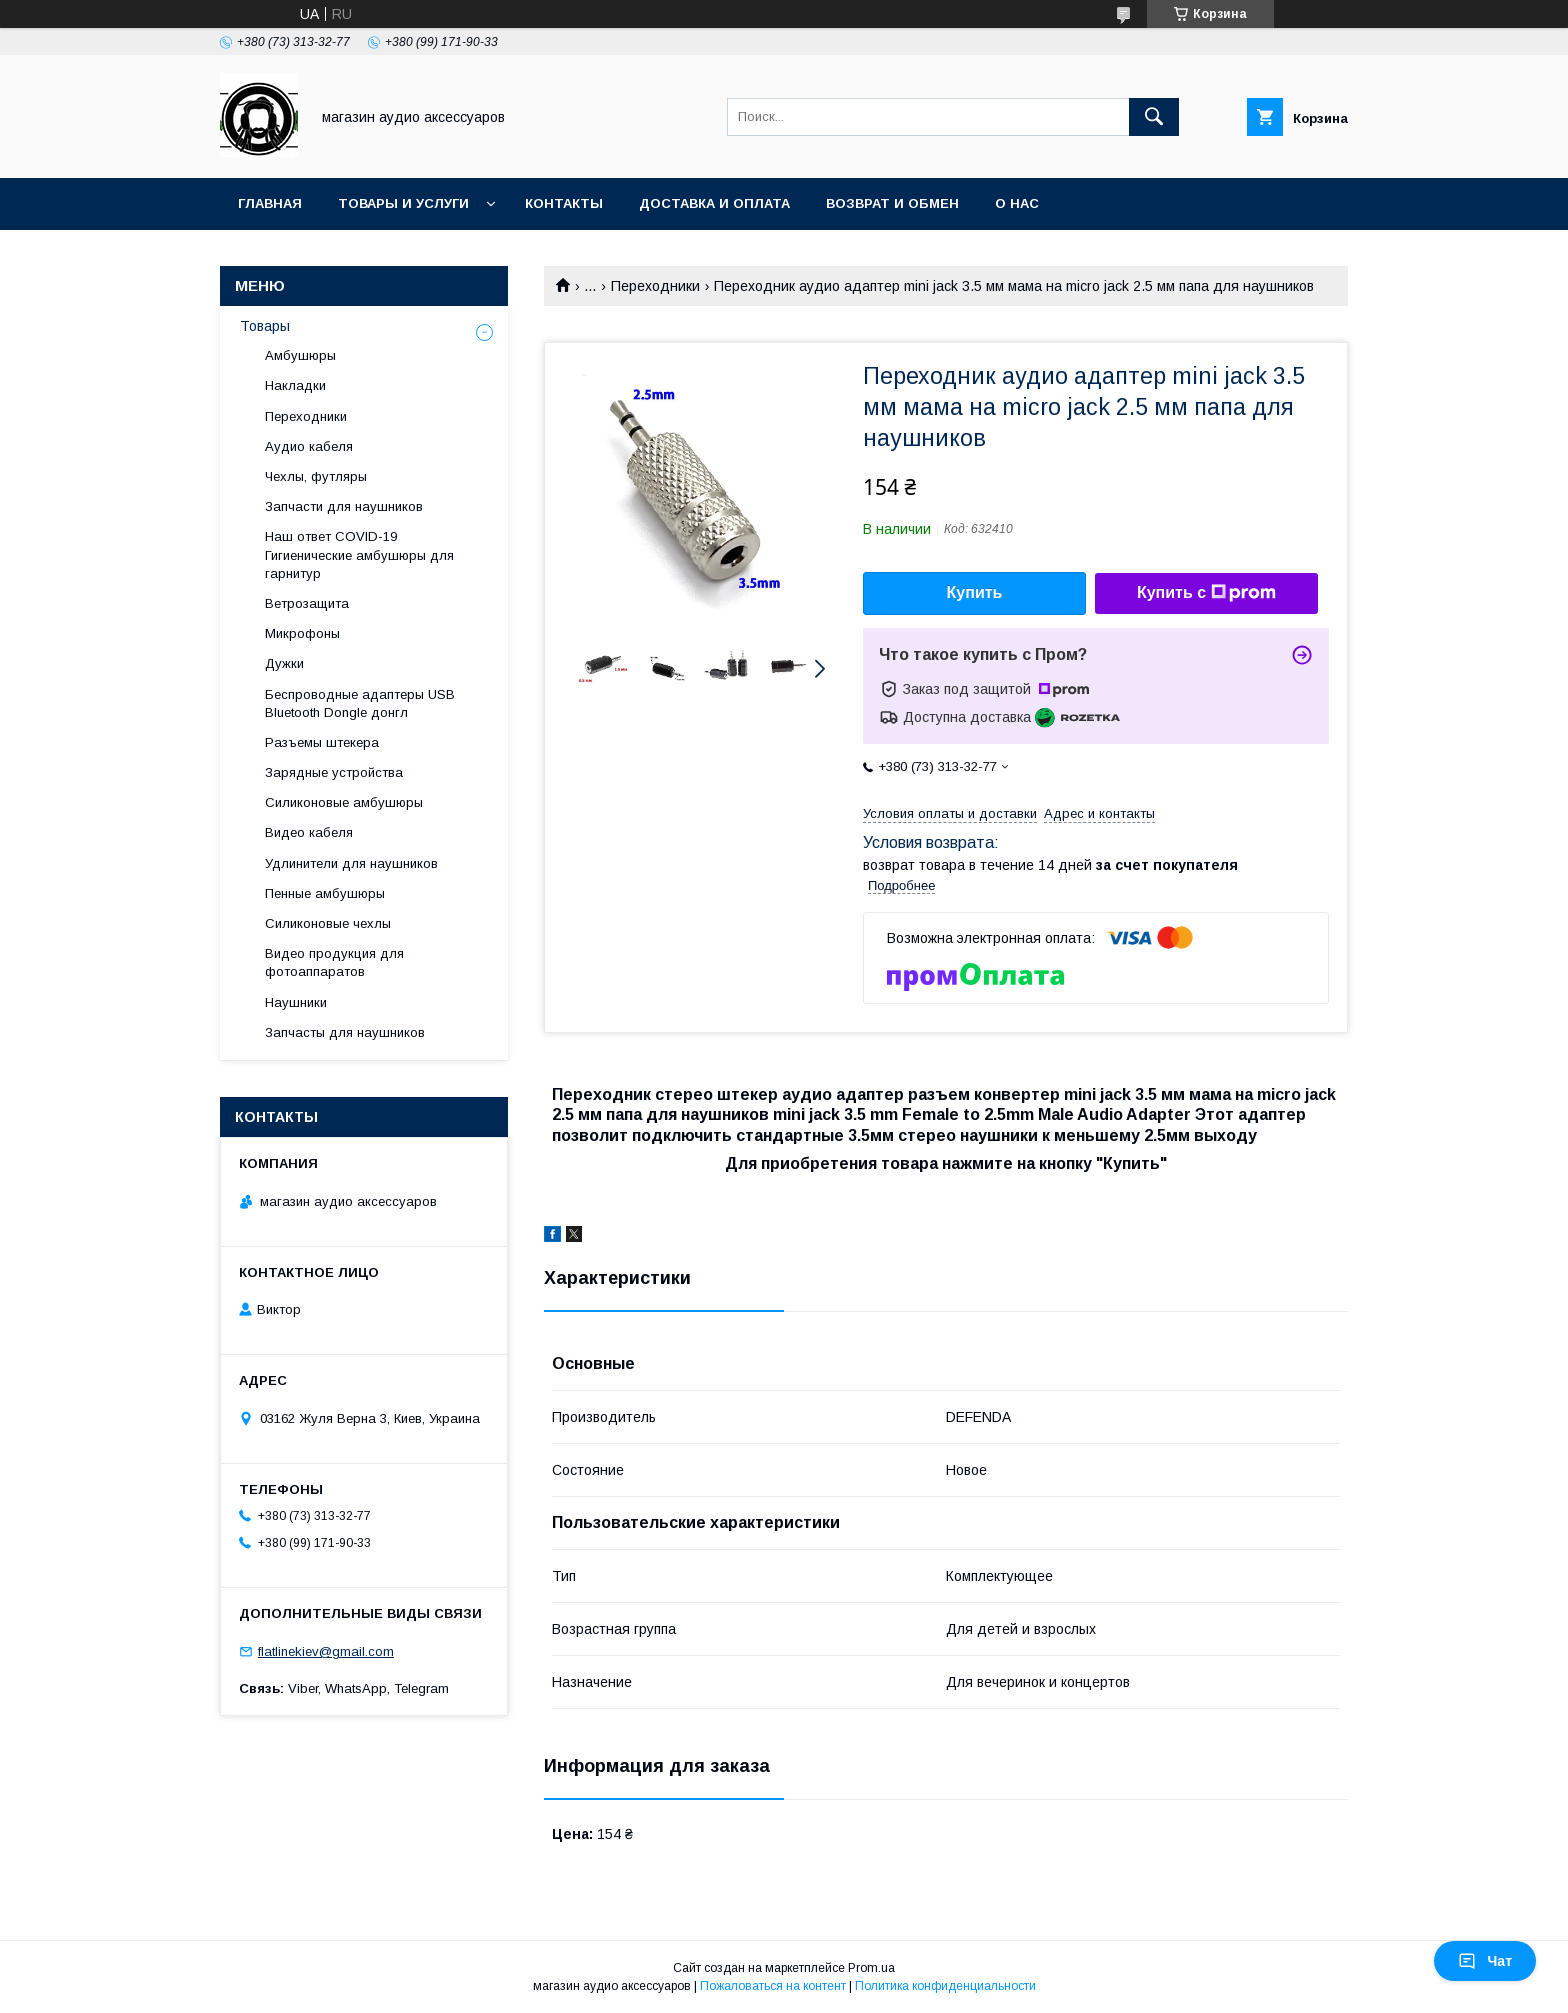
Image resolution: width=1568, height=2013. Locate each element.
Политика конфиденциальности (945, 1986)
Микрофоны (302, 633)
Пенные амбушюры (325, 893)
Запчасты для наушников (345, 1032)
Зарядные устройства (334, 772)
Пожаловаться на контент (773, 1986)
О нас (1017, 203)
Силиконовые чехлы (328, 923)
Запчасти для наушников (344, 506)
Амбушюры (300, 355)
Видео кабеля (309, 832)
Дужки (284, 663)
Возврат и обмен (892, 203)
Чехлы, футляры (316, 476)
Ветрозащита (307, 603)
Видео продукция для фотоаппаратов (334, 962)
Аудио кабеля (309, 446)
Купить (975, 592)
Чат (1485, 1961)
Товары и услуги (403, 203)
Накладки (295, 385)
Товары (265, 326)
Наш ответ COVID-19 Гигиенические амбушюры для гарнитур (359, 554)
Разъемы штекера (322, 742)
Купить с (1206, 593)
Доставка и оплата (714, 203)
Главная (270, 203)
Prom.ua (871, 1968)
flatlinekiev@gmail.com (326, 1651)
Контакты (564, 203)
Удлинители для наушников (351, 863)
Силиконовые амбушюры (344, 802)
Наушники (296, 1002)
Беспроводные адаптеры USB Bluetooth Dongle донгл (360, 703)
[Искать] (1154, 117)
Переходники (655, 286)
